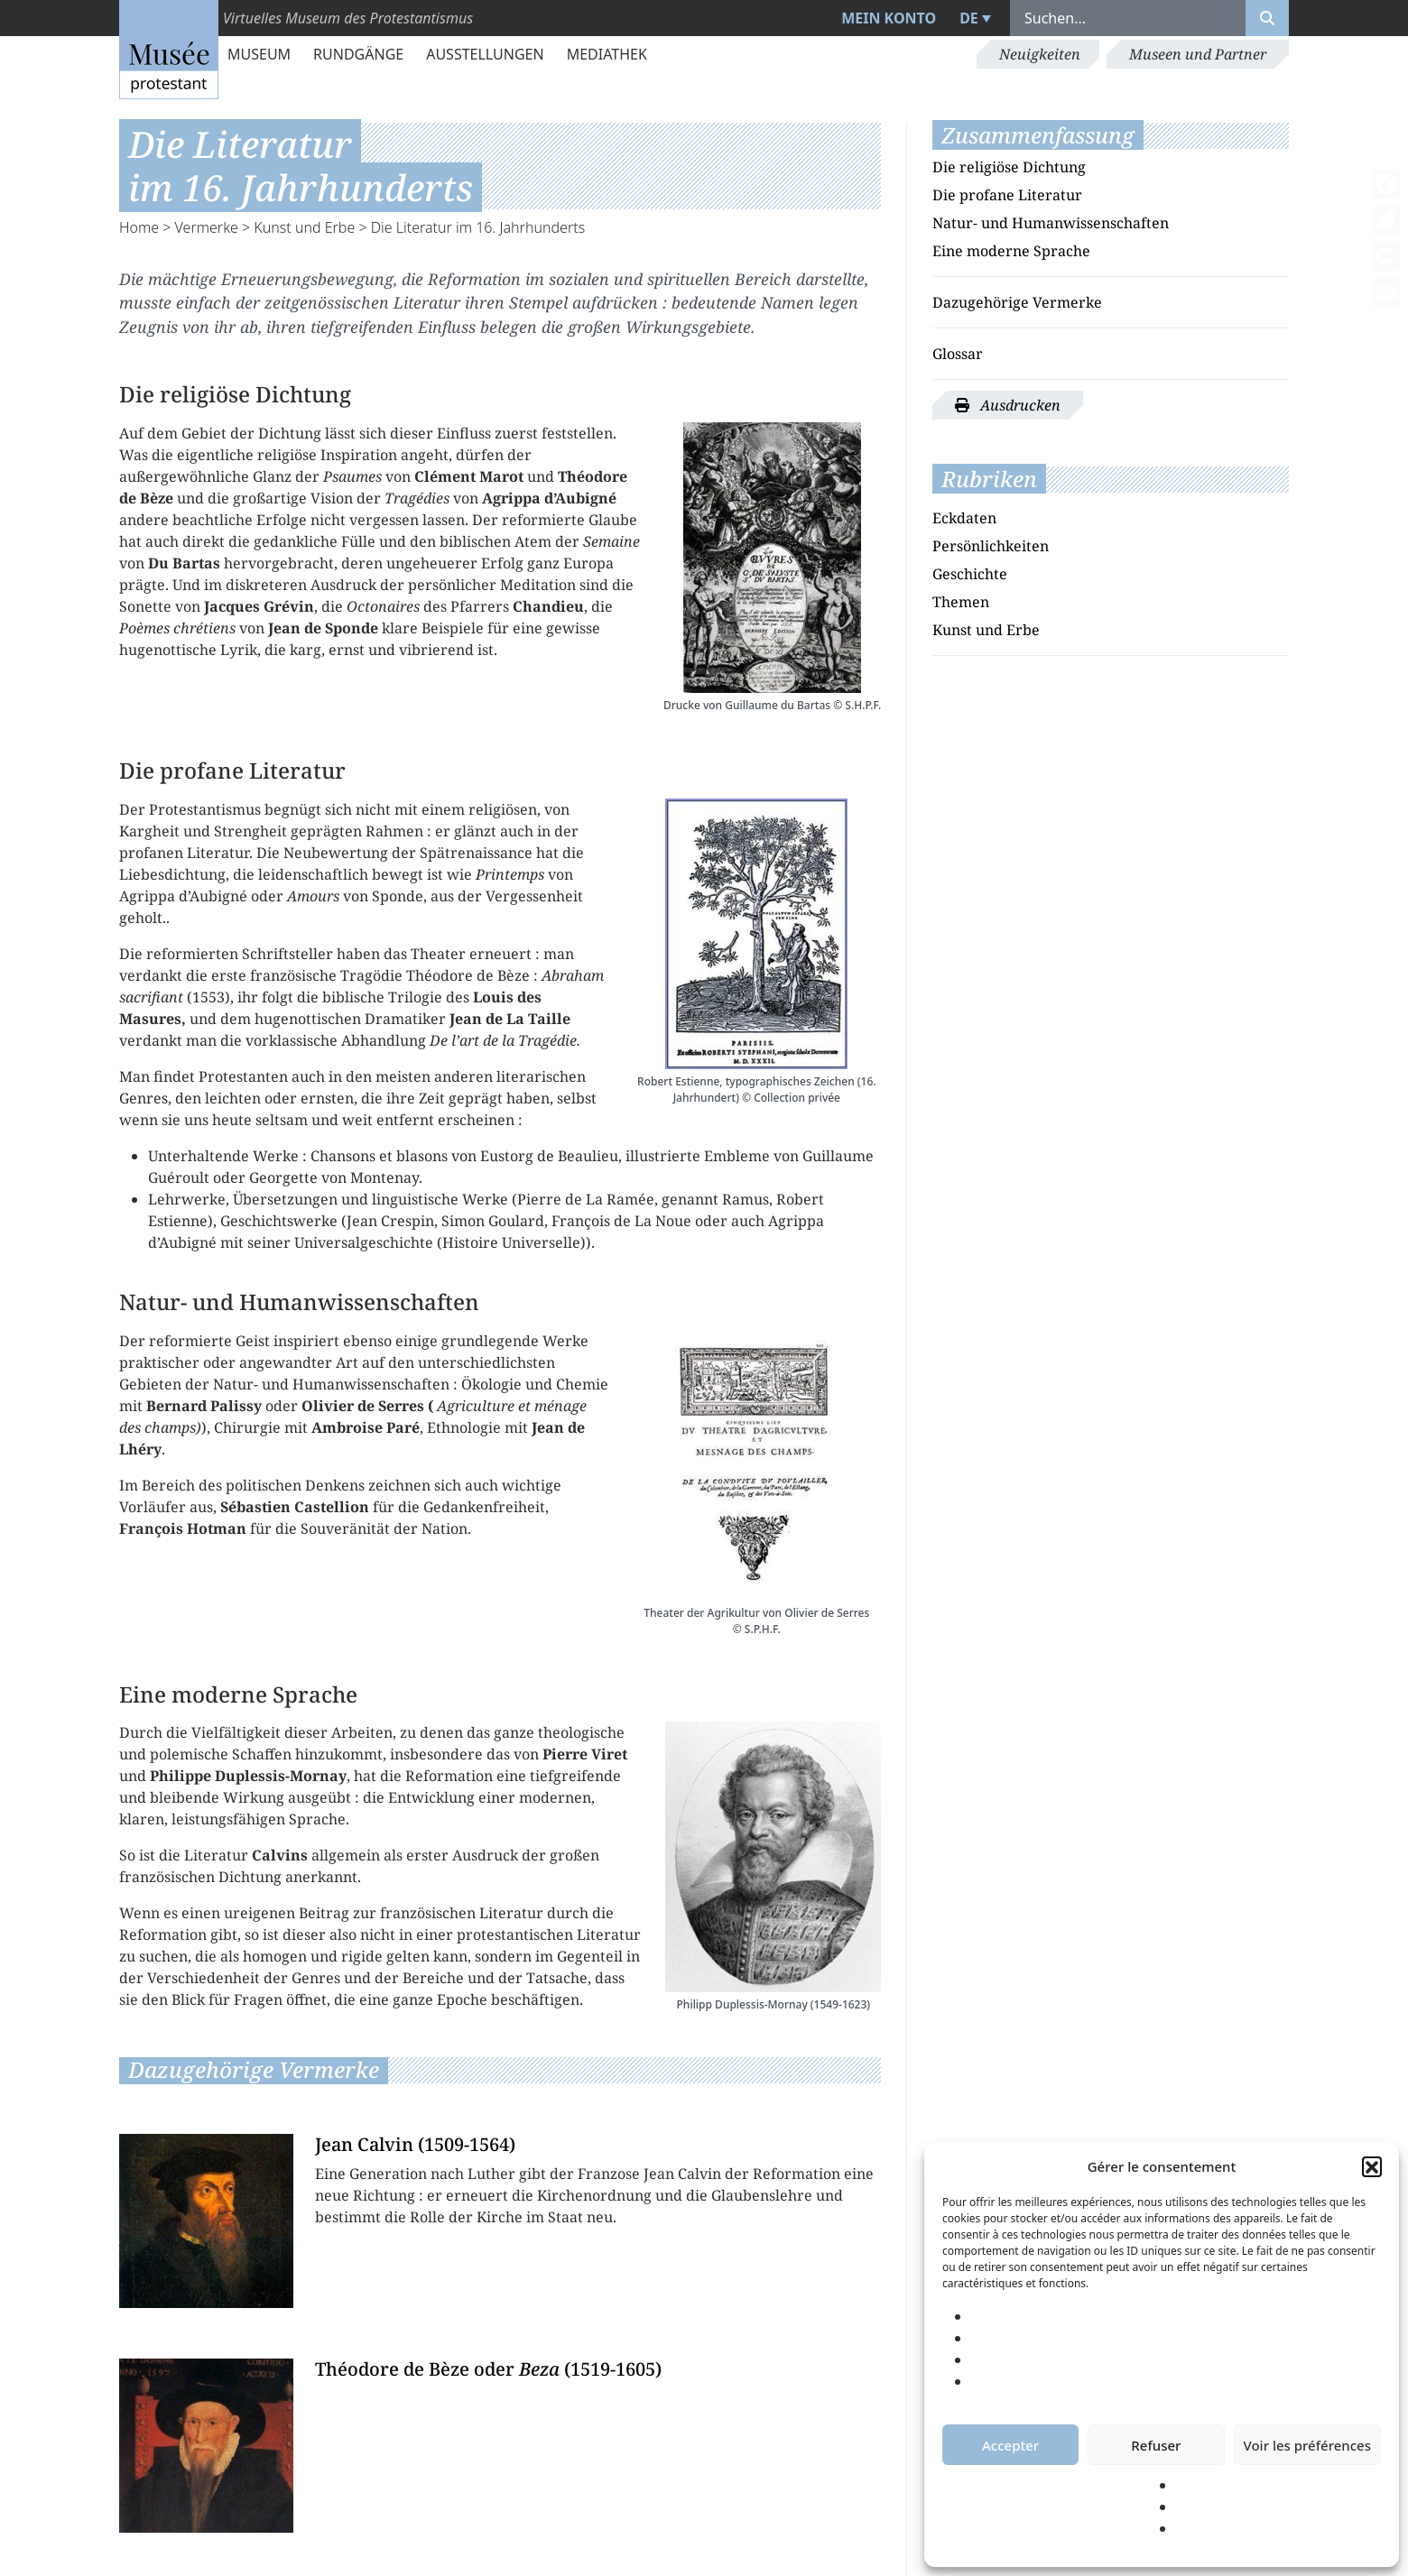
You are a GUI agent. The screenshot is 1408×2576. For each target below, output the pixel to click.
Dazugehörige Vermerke (1017, 302)
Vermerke (206, 227)
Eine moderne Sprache (1011, 251)
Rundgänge (358, 54)
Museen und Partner (1197, 54)
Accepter (1010, 2445)
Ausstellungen (484, 54)
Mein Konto (888, 18)
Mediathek (607, 54)
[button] (1372, 2166)
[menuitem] (973, 18)
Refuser (1156, 2445)
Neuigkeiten (1039, 54)
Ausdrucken (1008, 405)
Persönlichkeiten (990, 546)
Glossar (957, 354)
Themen (960, 602)
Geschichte (969, 574)
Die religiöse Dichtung (1009, 167)
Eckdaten (964, 518)
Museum (259, 54)
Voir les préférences (1307, 2445)
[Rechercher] (1267, 18)
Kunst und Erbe (304, 227)
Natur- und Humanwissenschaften (1050, 223)
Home (139, 227)
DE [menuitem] (968, 18)
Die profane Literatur (1007, 195)
